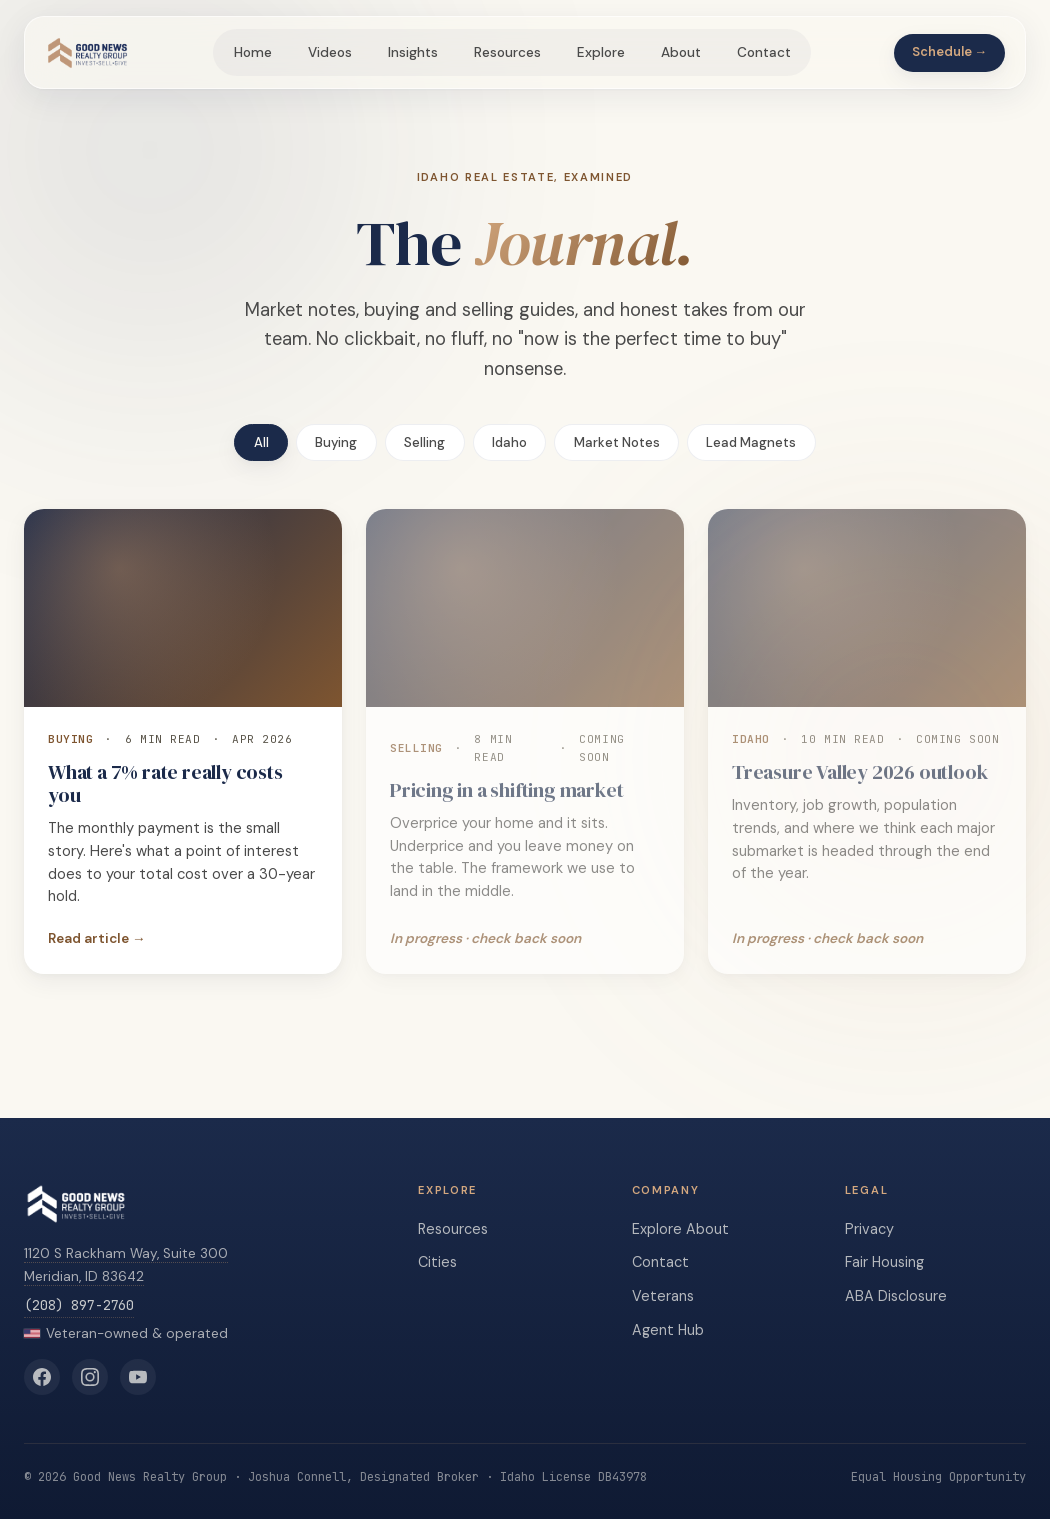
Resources (507, 52)
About (681, 52)
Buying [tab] (336, 442)
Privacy (869, 1229)
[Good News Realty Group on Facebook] (42, 1377)
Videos (330, 52)
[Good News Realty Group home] (87, 53)
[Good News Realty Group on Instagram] (90, 1377)
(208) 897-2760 (79, 1305)
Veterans (663, 1296)
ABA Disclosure (896, 1296)
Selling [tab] (424, 442)
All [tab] (261, 442)
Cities (437, 1262)
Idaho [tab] (509, 442)
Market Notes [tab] (617, 442)
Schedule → (950, 51)
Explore (601, 52)
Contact (764, 52)
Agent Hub (668, 1330)
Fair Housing (884, 1262)
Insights (413, 52)
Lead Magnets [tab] (751, 442)
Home (253, 52)
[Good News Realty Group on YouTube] (138, 1377)
